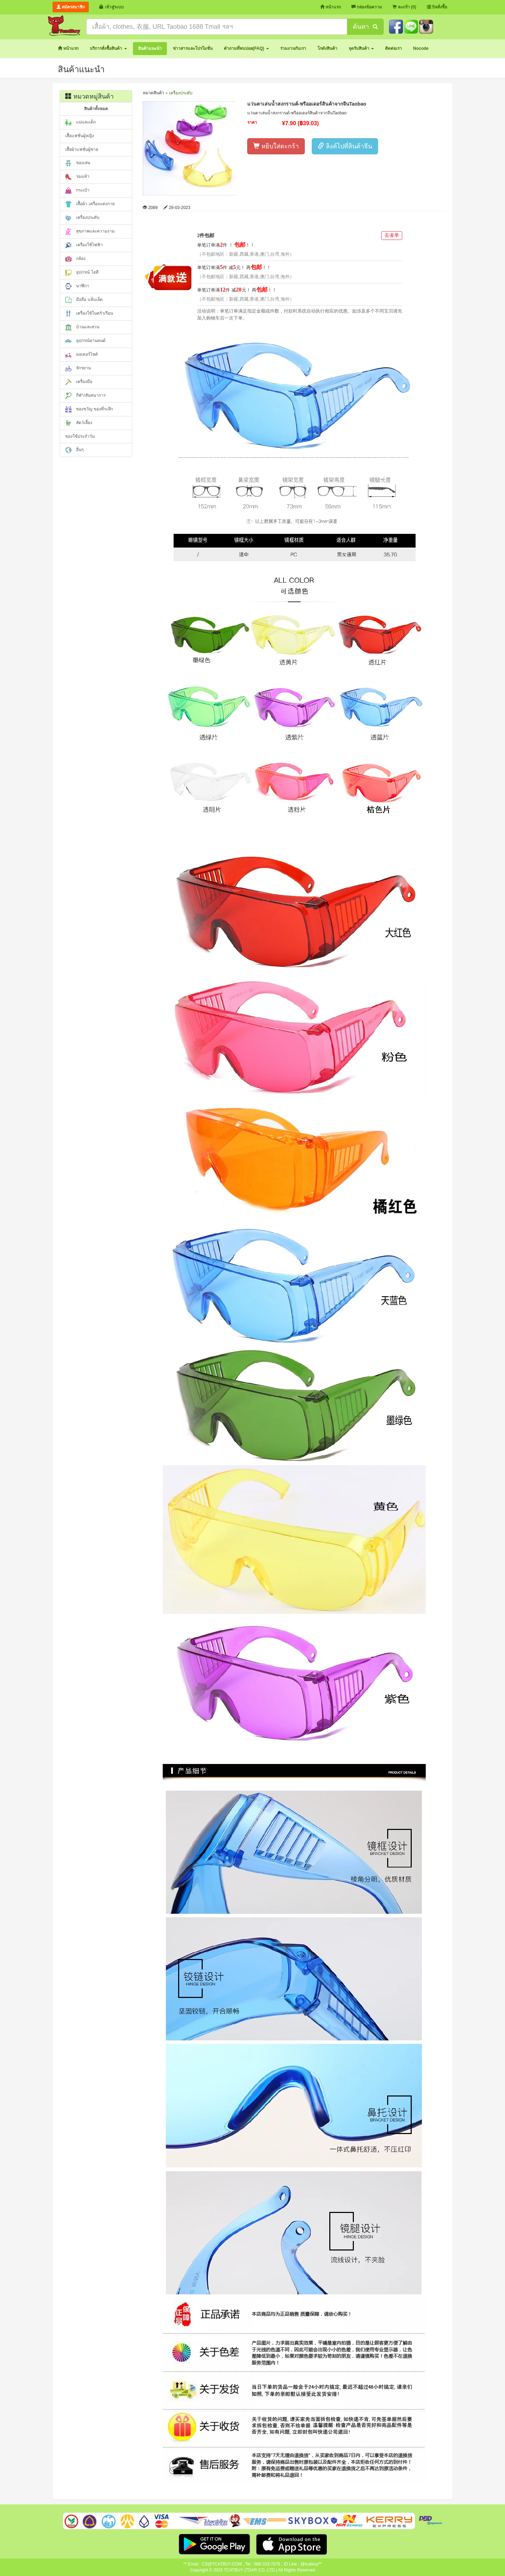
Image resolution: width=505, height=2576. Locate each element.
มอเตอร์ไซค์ (81, 354)
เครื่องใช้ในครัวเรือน (89, 313)
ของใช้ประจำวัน (80, 436)
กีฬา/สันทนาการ (85, 396)
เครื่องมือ (78, 382)
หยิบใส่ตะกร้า (276, 146)
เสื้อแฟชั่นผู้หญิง (79, 135)
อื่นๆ (74, 450)
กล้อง (75, 259)
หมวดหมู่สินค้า (89, 96)
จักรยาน (78, 368)
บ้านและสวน (82, 327)
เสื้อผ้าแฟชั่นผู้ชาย (81, 149)
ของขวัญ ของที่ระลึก (89, 409)
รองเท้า (77, 177)
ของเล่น (77, 163)
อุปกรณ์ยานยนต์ (85, 341)
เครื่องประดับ (82, 218)
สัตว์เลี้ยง (78, 423)
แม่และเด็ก (80, 122)
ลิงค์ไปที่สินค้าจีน (345, 146)
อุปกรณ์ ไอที (82, 272)
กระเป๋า (77, 190)
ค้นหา (365, 26)
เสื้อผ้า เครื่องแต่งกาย (90, 204)
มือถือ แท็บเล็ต (84, 300)
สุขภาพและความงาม (90, 231)
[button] (108, 48)
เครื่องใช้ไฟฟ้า (84, 245)
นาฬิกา (77, 286)
